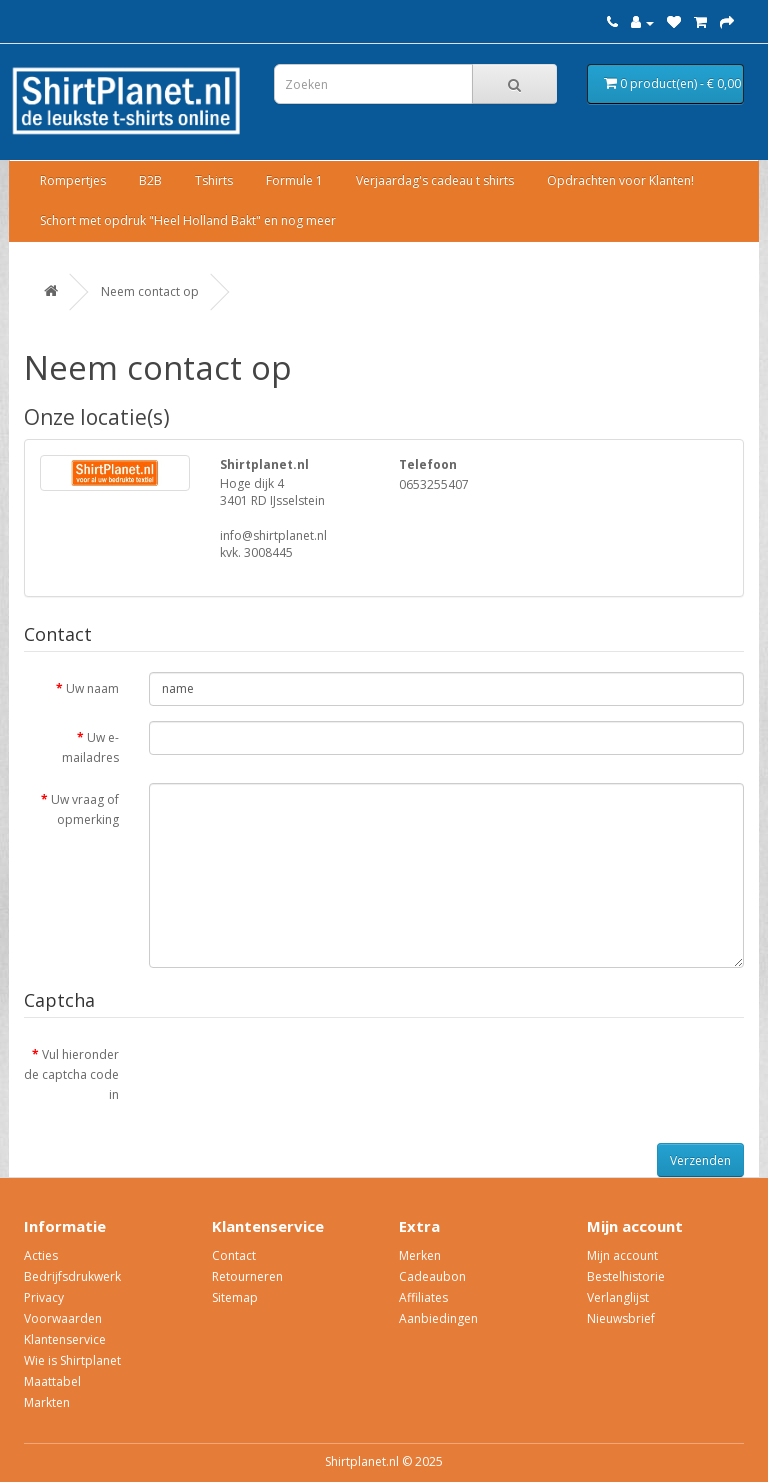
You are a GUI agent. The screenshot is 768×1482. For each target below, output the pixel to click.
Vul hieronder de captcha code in (71, 1074)
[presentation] (301, 1077)
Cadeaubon (432, 1276)
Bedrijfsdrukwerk (72, 1276)
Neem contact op (150, 291)
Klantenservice (65, 1339)
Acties (41, 1255)
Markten (47, 1402)
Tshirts (214, 180)
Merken (420, 1255)
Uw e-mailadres (90, 747)
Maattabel (52, 1381)
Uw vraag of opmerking (85, 809)
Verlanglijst (618, 1297)
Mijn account (622, 1255)
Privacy (44, 1297)
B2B (150, 180)
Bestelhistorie (626, 1276)
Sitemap (235, 1297)
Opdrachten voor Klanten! (620, 180)
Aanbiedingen (438, 1318)
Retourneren (247, 1276)
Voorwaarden (63, 1318)
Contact (234, 1255)
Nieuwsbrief (621, 1318)
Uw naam (92, 688)
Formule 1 (294, 180)
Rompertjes (73, 180)
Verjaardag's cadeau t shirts (435, 180)
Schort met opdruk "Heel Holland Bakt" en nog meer (188, 220)
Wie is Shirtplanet (72, 1360)
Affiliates (423, 1297)
